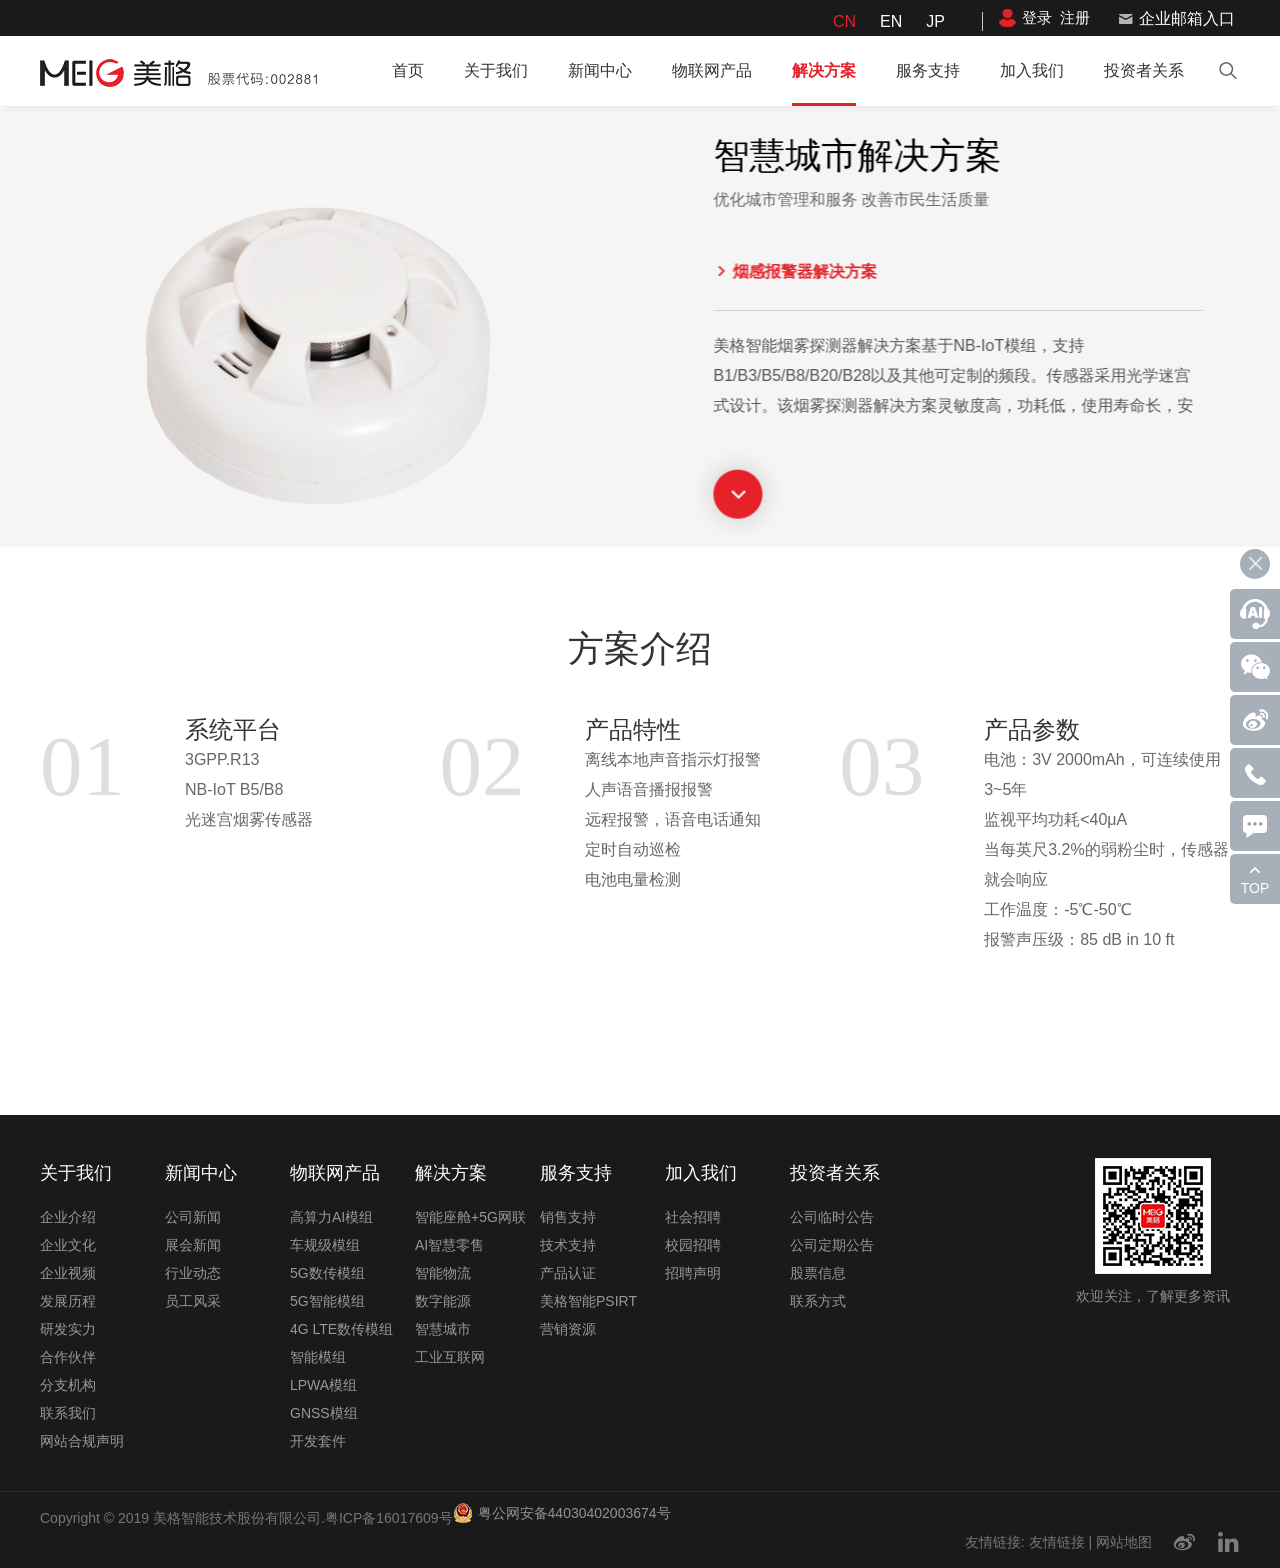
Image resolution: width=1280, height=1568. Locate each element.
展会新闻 (193, 1245)
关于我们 (496, 70)
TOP (1255, 888)
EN (891, 21)
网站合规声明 (82, 1441)
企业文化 (68, 1245)
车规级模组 (325, 1245)
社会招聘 (693, 1217)
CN (844, 21)
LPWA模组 (323, 1385)
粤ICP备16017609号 (389, 1518)
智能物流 (443, 1273)
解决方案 (824, 70)
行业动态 (193, 1273)
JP (935, 21)
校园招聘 (693, 1245)
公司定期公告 (832, 1245)
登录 (1037, 17)
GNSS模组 (324, 1413)
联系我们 (68, 1413)
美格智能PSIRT (588, 1301)
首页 (408, 70)
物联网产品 (712, 70)
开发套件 (318, 1441)
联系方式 (818, 1301)
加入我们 (1032, 70)
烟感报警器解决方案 (762, 271)
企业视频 (68, 1273)
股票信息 (818, 1273)
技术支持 (568, 1245)
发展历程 (68, 1301)
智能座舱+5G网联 (470, 1217)
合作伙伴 (68, 1357)
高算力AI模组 (331, 1217)
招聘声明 (693, 1273)
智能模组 (318, 1357)
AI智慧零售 (449, 1245)
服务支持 (928, 70)
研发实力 (68, 1329)
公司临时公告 (832, 1217)
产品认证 (568, 1273)
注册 (1075, 17)
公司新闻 (193, 1217)
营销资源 (568, 1329)
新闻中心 (600, 70)
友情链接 (1057, 1542)
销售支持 (568, 1217)
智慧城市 (443, 1329)
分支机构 (68, 1385)
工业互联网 (450, 1357)
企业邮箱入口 (1187, 18)
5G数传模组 (327, 1273)
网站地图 (1124, 1542)
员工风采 (193, 1301)
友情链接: (995, 1542)
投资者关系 (1144, 70)
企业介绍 (68, 1217)
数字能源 (443, 1301)
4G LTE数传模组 (341, 1329)
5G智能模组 (327, 1301)
